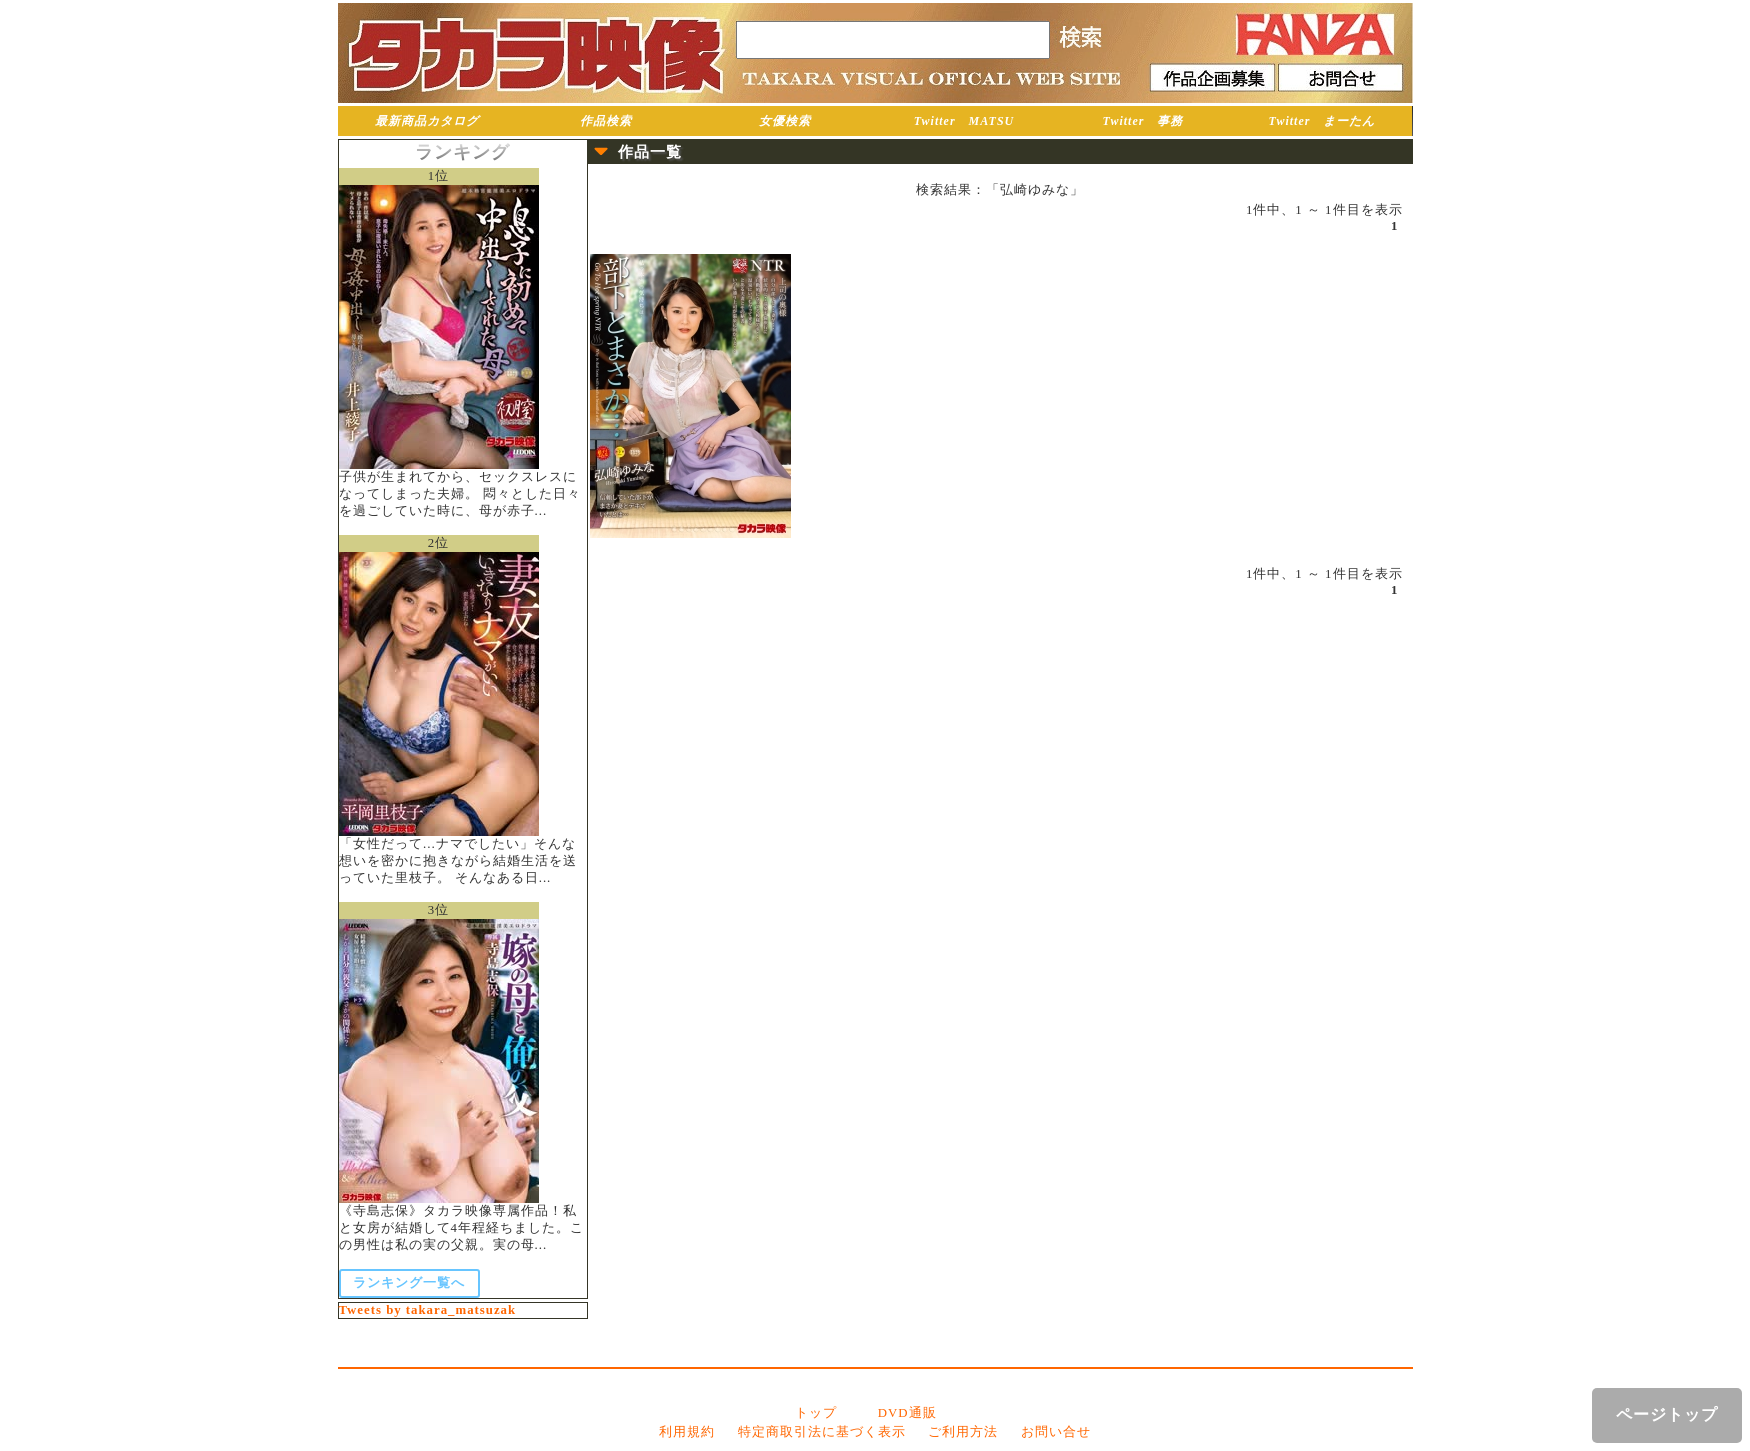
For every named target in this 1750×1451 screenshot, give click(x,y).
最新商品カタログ (427, 121)
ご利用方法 (963, 1432)
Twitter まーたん (1322, 121)
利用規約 (687, 1432)
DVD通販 (907, 1413)
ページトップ (1667, 1414)
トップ (816, 1413)
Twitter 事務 (1143, 121)
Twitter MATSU (964, 121)
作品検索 (606, 121)
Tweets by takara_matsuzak (428, 1310)
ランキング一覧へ (409, 1283)
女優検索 (785, 121)
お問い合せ (1056, 1432)
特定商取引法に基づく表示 (822, 1432)
